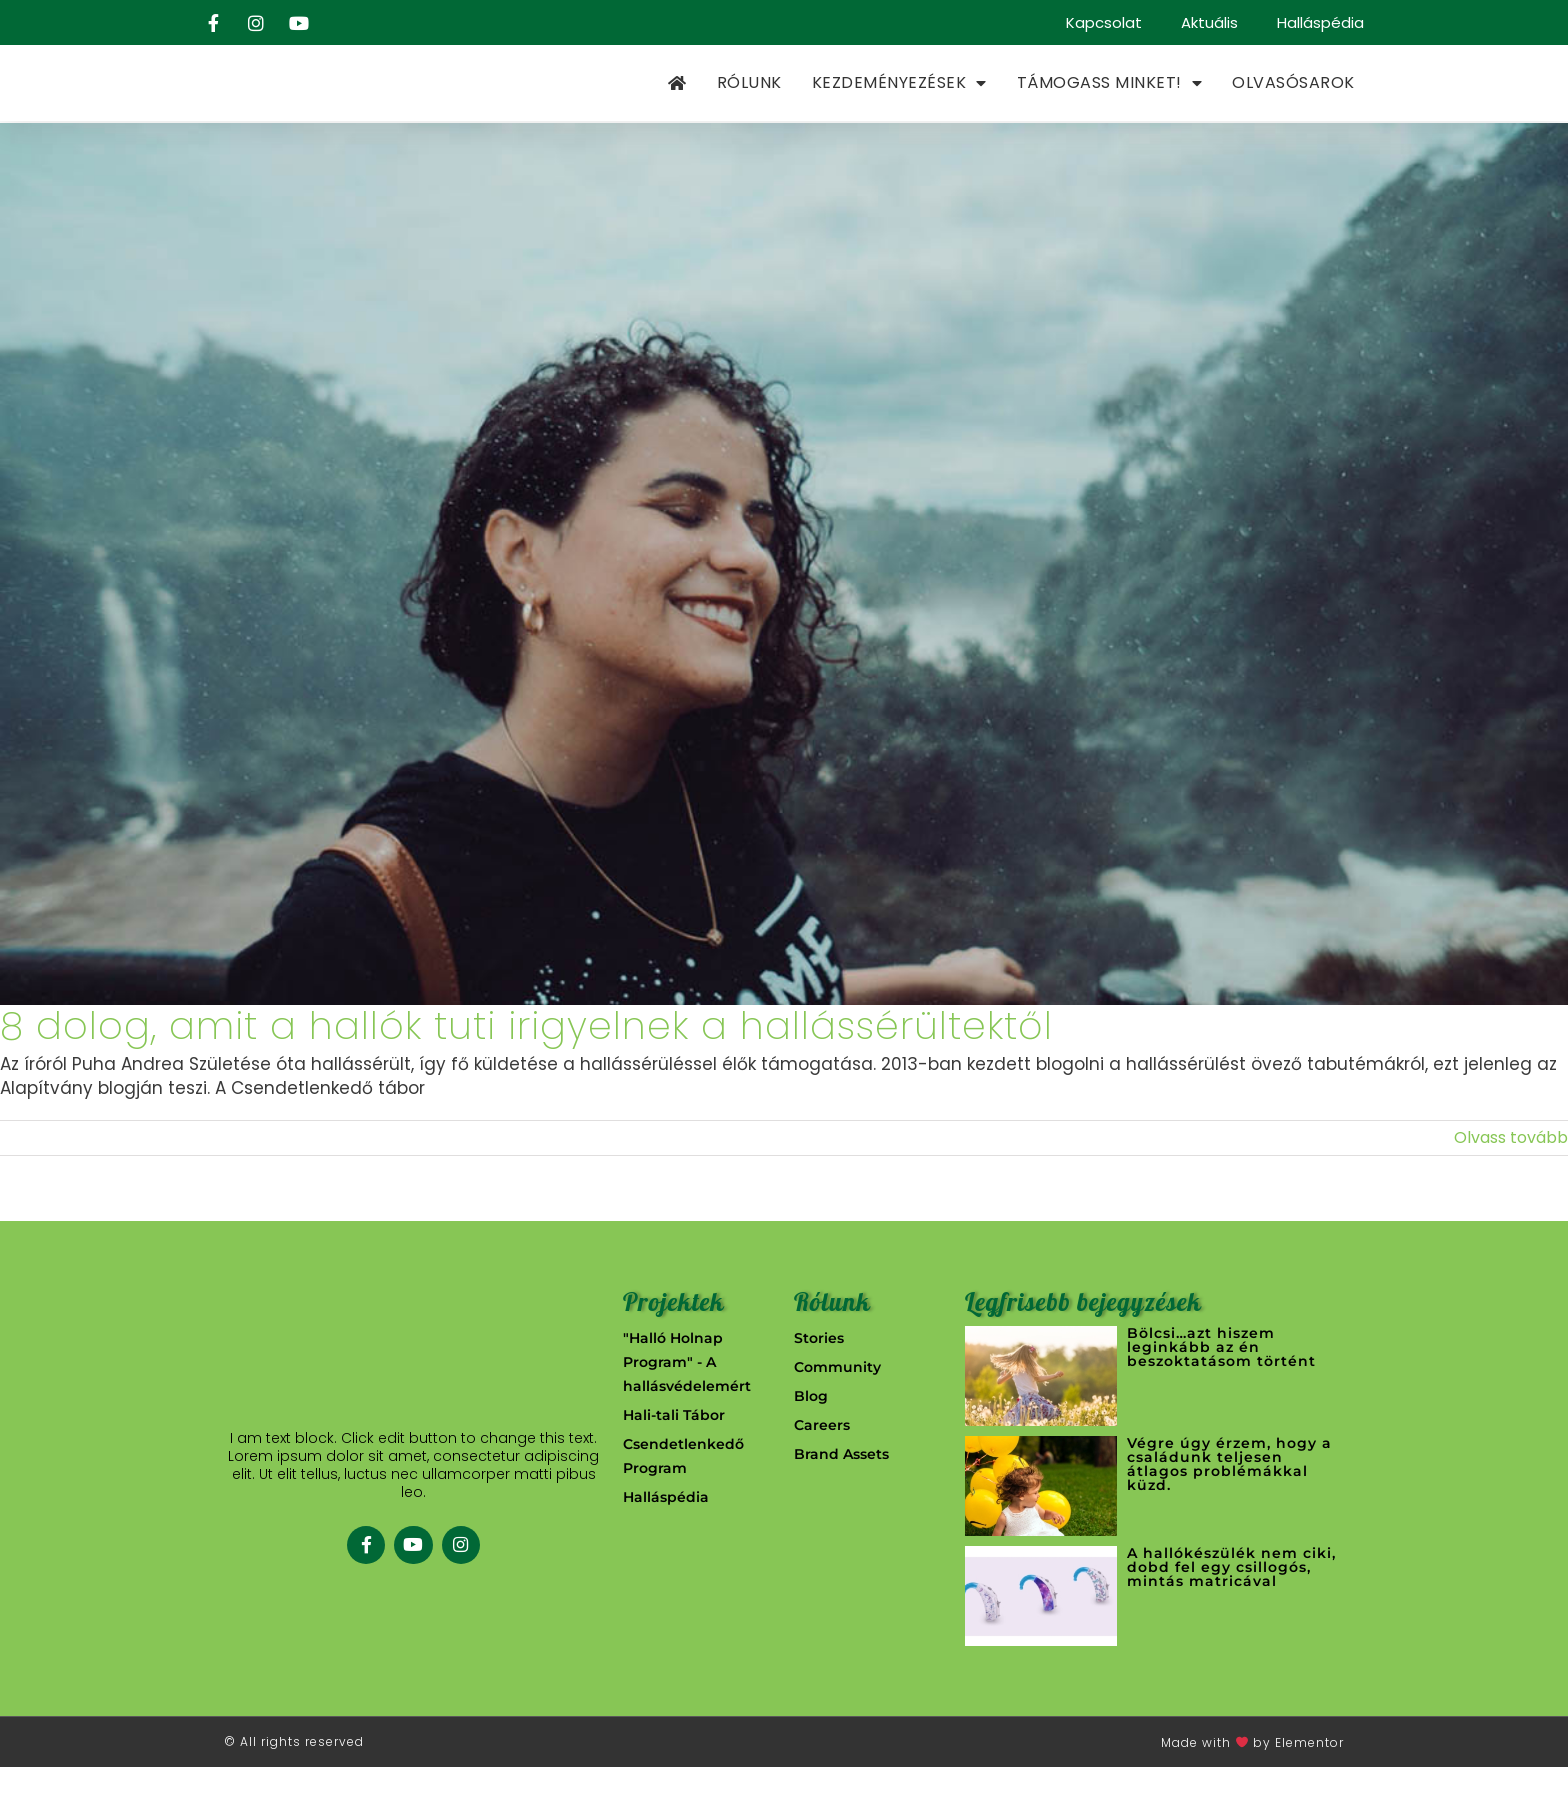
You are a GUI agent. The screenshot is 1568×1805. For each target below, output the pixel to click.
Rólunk (749, 102)
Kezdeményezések (899, 103)
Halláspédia (1320, 22)
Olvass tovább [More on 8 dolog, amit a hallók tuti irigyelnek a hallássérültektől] (1511, 1175)
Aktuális (1208, 22)
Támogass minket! (1110, 103)
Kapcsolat (1102, 22)
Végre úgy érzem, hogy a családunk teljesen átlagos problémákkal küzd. (1229, 1502)
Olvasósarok (1293, 102)
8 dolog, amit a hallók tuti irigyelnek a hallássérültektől (526, 1064)
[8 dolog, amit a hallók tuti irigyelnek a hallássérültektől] (784, 603)
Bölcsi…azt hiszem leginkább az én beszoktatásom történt (1221, 1385)
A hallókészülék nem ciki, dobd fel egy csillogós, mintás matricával (1231, 1605)
